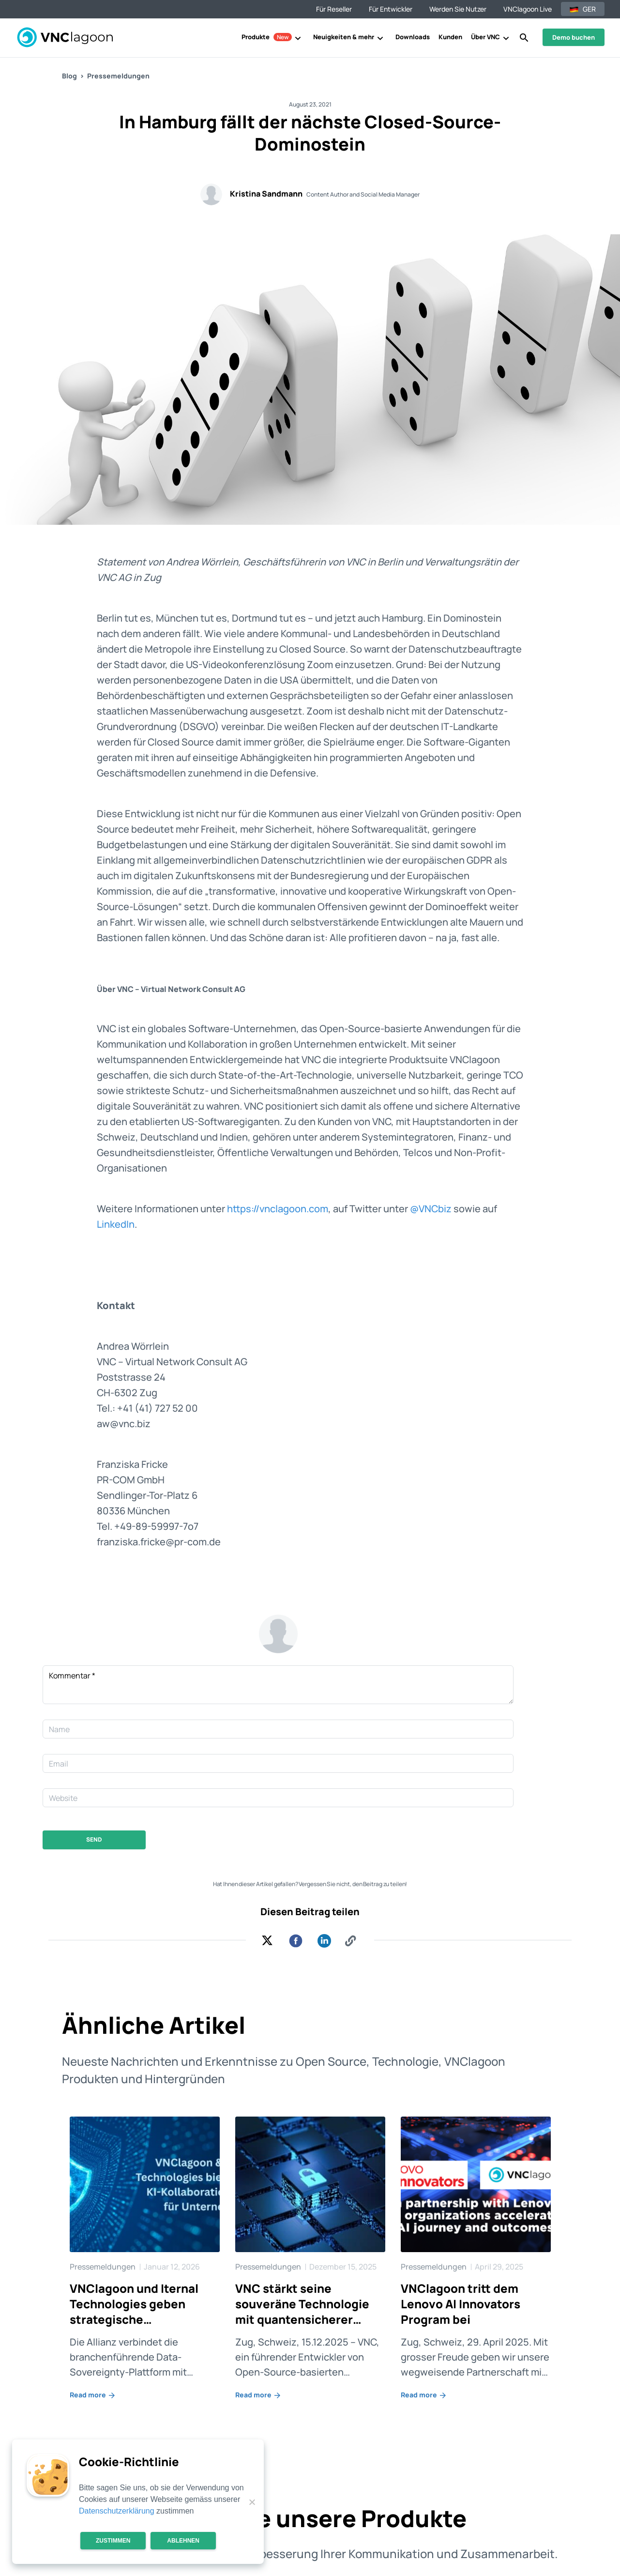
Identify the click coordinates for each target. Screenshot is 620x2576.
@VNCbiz (431, 1208)
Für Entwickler (390, 9)
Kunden (450, 36)
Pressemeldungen (118, 75)
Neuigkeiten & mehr (343, 36)
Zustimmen (113, 2540)
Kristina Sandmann (266, 193)
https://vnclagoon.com (277, 1208)
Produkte (267, 36)
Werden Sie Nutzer (457, 9)
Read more (93, 2395)
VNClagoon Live (527, 9)
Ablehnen (183, 2540)
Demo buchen (573, 37)
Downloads (412, 36)
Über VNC (485, 36)
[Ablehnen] (252, 2502)
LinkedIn (116, 1224)
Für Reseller (334, 9)
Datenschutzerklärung (116, 2511)
